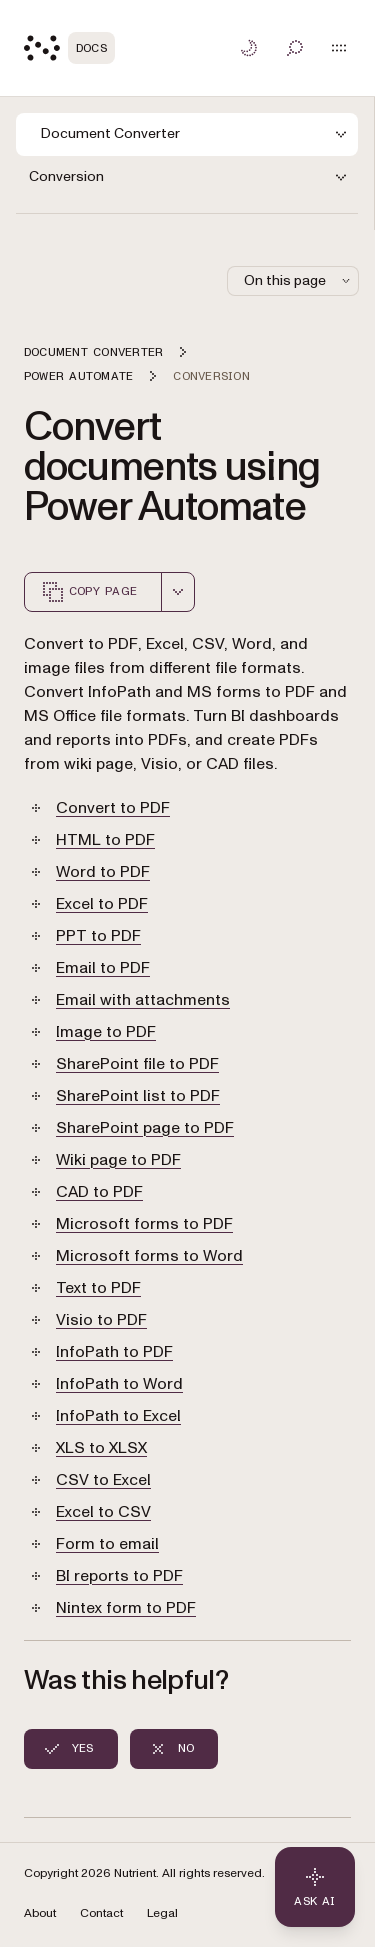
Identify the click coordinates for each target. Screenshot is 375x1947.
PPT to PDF (98, 936)
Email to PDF (103, 968)
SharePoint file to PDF (137, 1064)
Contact (101, 1913)
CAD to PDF (99, 1192)
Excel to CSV (103, 1512)
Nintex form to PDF (126, 1608)
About (40, 1913)
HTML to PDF (105, 840)
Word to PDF (103, 872)
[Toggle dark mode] (249, 48)
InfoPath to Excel (118, 1416)
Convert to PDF (113, 808)
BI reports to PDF (119, 1576)
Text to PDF (98, 1288)
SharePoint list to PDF (138, 1096)
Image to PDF (106, 1032)
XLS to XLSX (101, 1448)
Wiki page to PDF (118, 1160)
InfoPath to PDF (114, 1352)
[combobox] (178, 592)
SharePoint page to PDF (145, 1128)
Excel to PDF (102, 904)
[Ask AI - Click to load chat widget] (315, 1887)
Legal (162, 1913)
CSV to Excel (103, 1480)
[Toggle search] (295, 48)
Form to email (107, 1544)
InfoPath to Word (119, 1384)
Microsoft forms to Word (149, 1256)
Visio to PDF (101, 1320)
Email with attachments (143, 1000)
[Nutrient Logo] (69, 48)
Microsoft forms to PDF (144, 1224)
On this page (299, 280)
